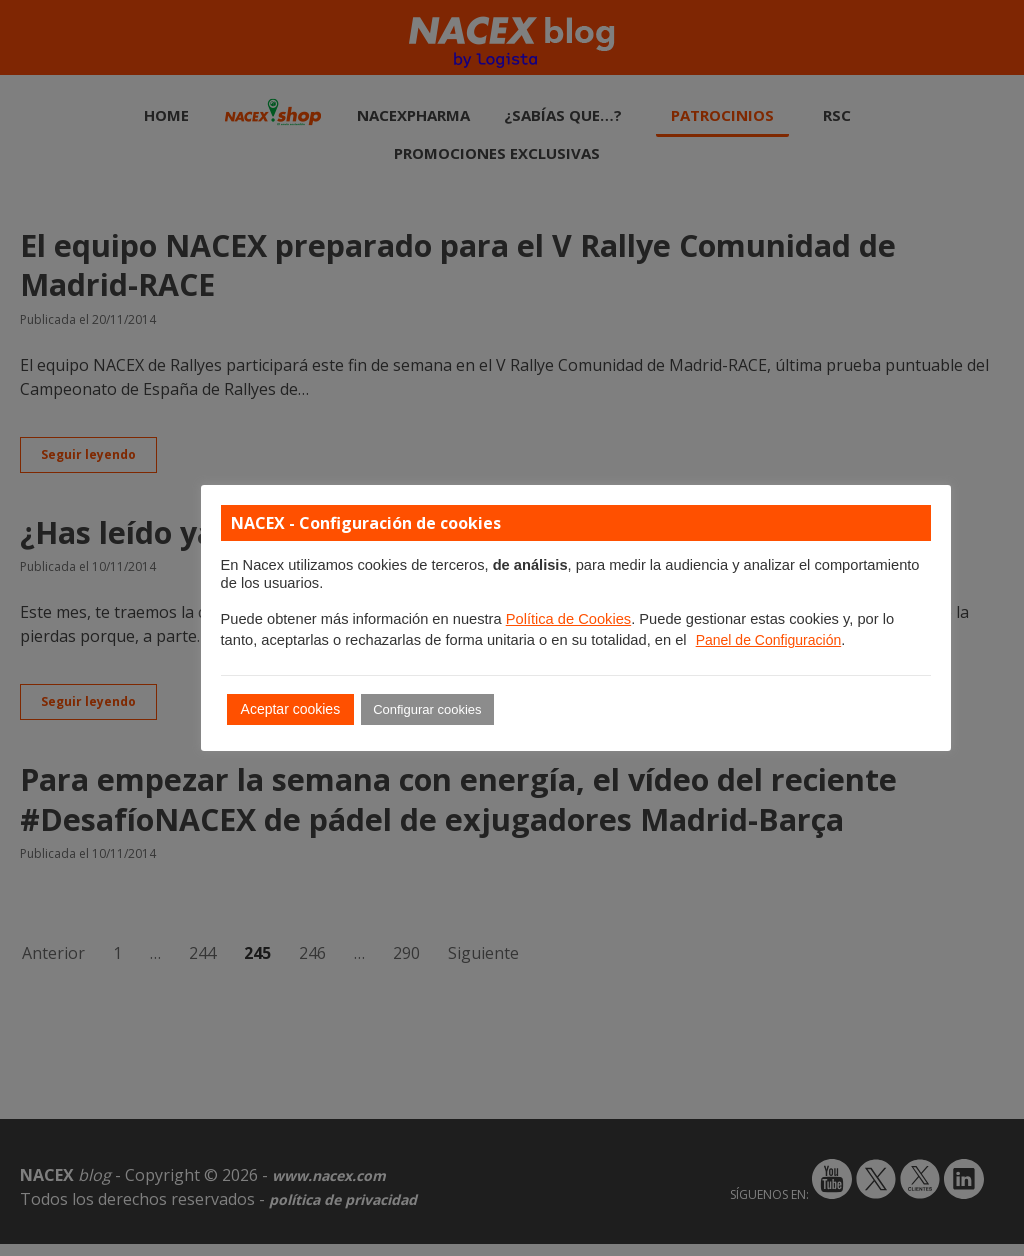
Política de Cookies (568, 619)
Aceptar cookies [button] (291, 709)
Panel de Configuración (769, 640)
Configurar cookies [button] (427, 709)
